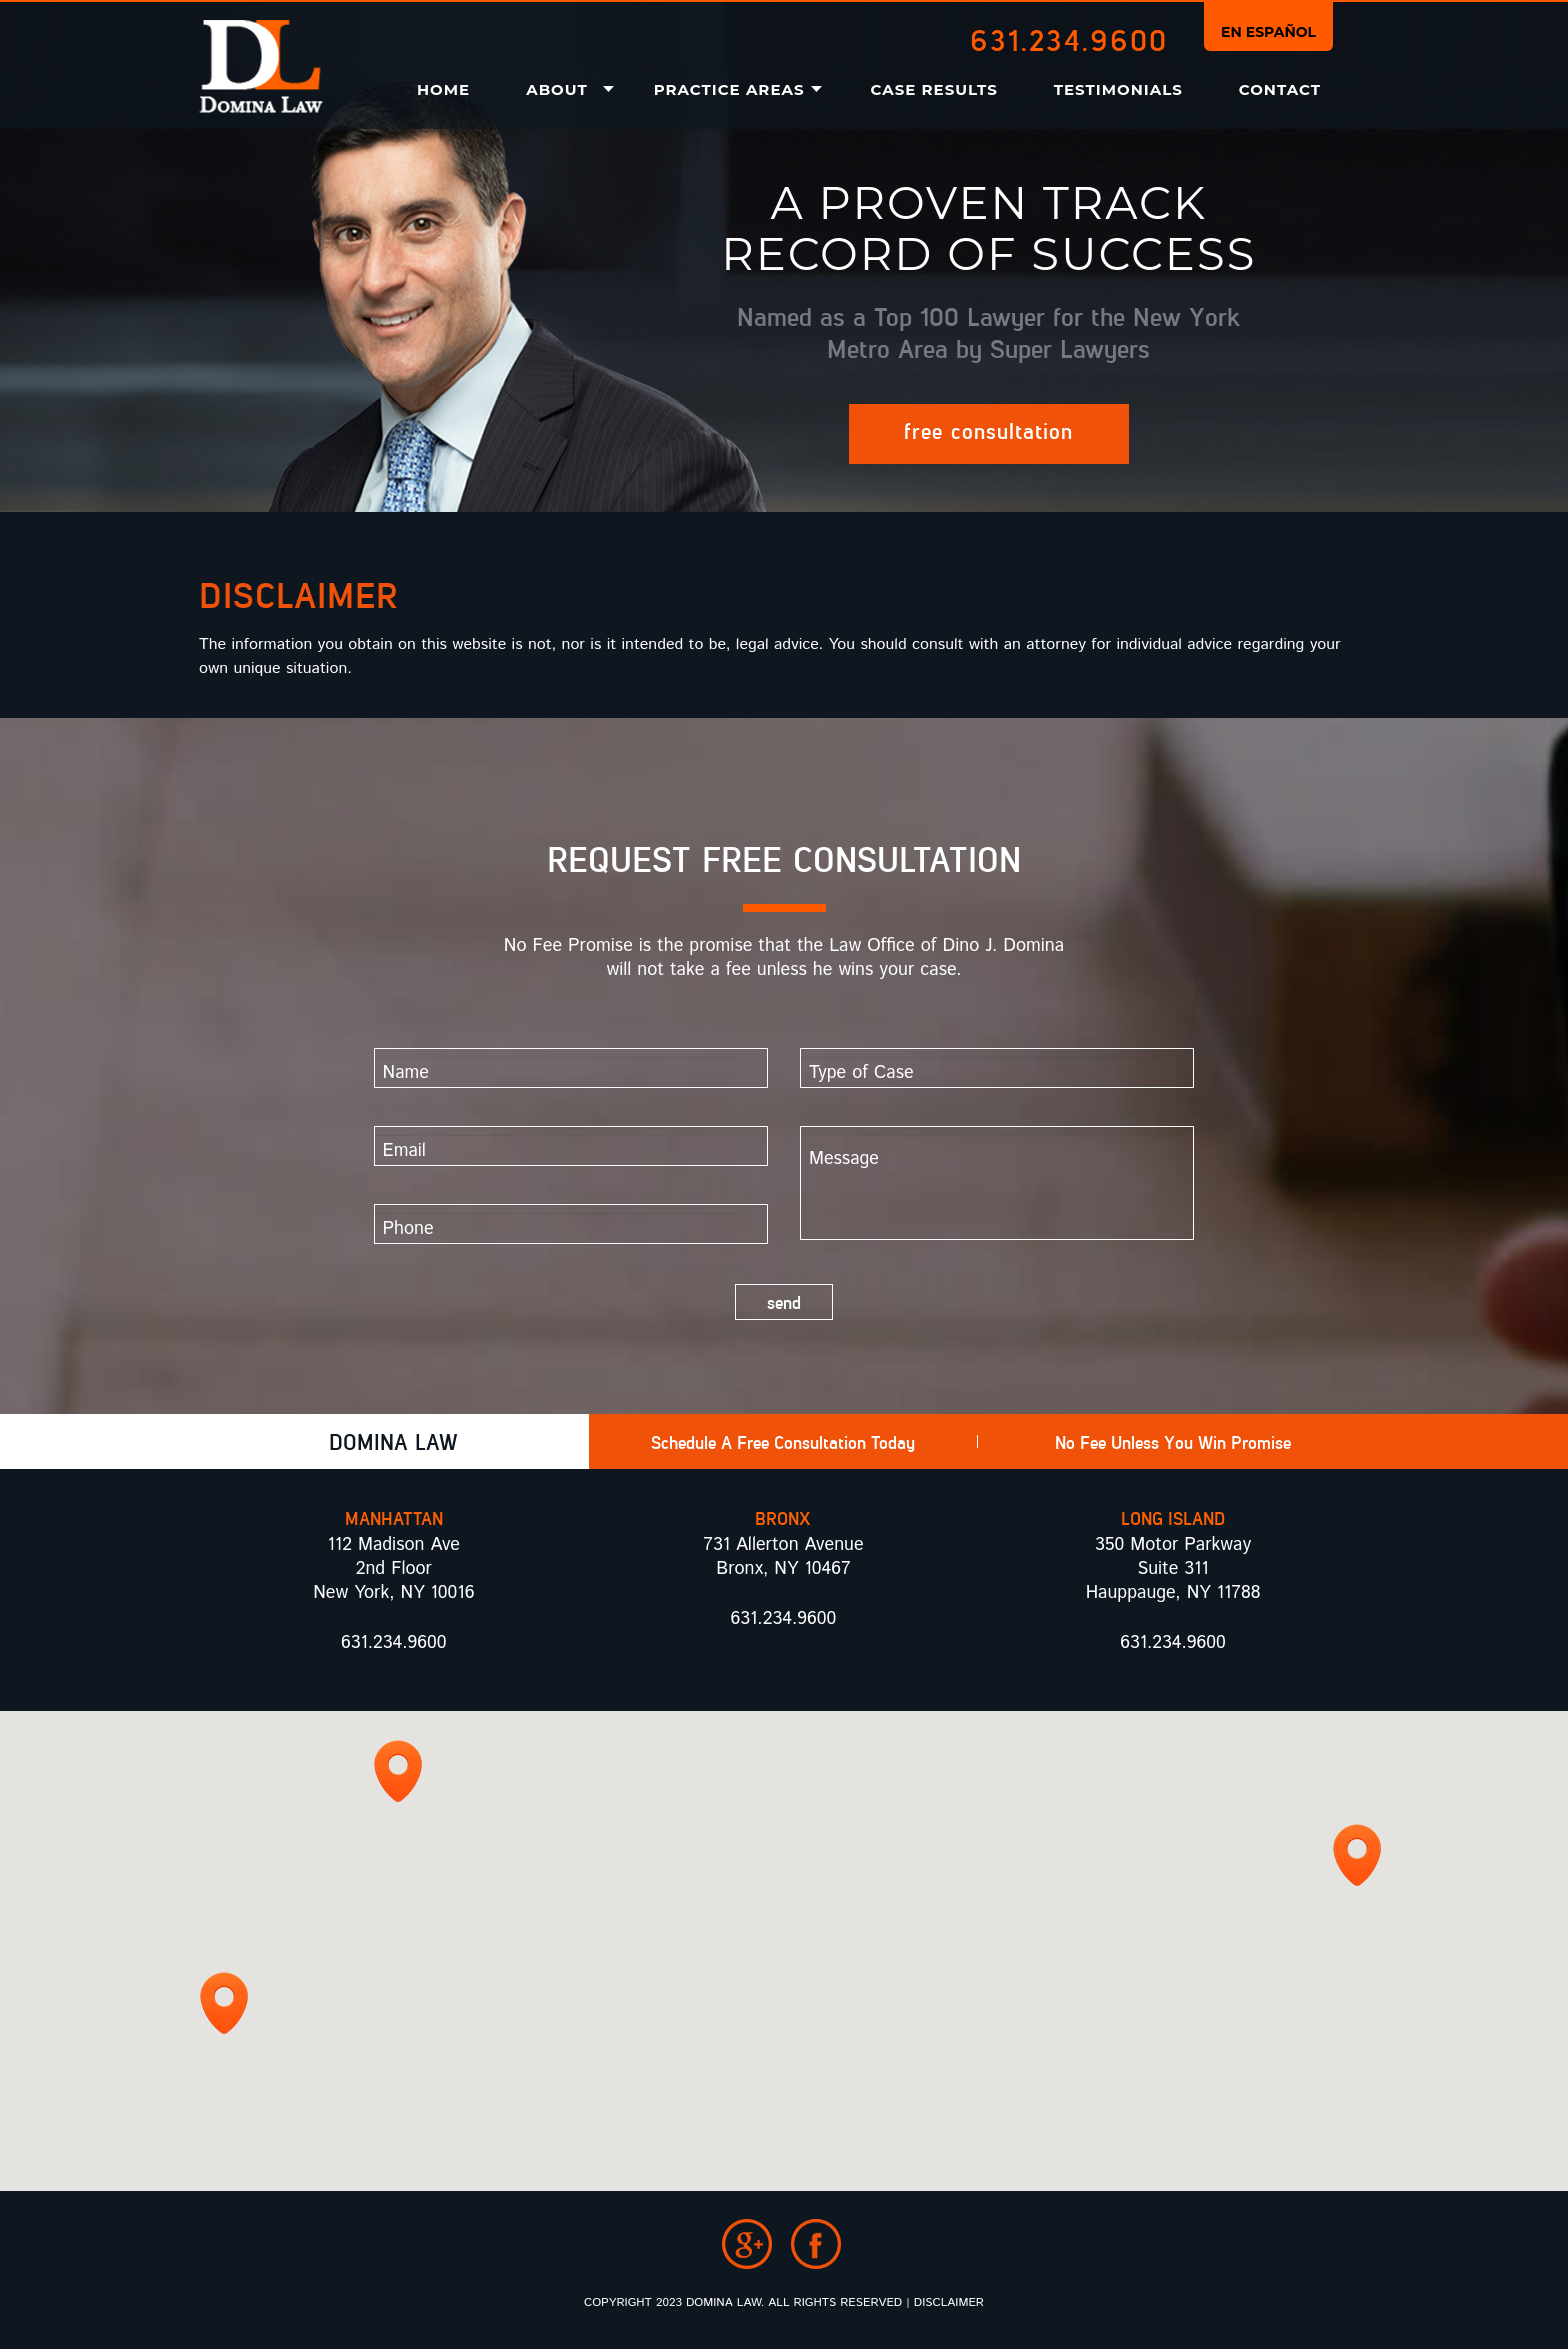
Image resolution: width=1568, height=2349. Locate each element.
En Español (1268, 32)
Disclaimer (949, 2302)
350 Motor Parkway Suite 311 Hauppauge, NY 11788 (1173, 1569)
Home (443, 89)
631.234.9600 (1069, 38)
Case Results (934, 89)
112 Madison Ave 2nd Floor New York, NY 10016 (393, 1569)
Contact (1280, 89)
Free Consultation (988, 430)
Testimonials (1118, 89)
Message (981, 1187)
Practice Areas (729, 89)
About (557, 89)
